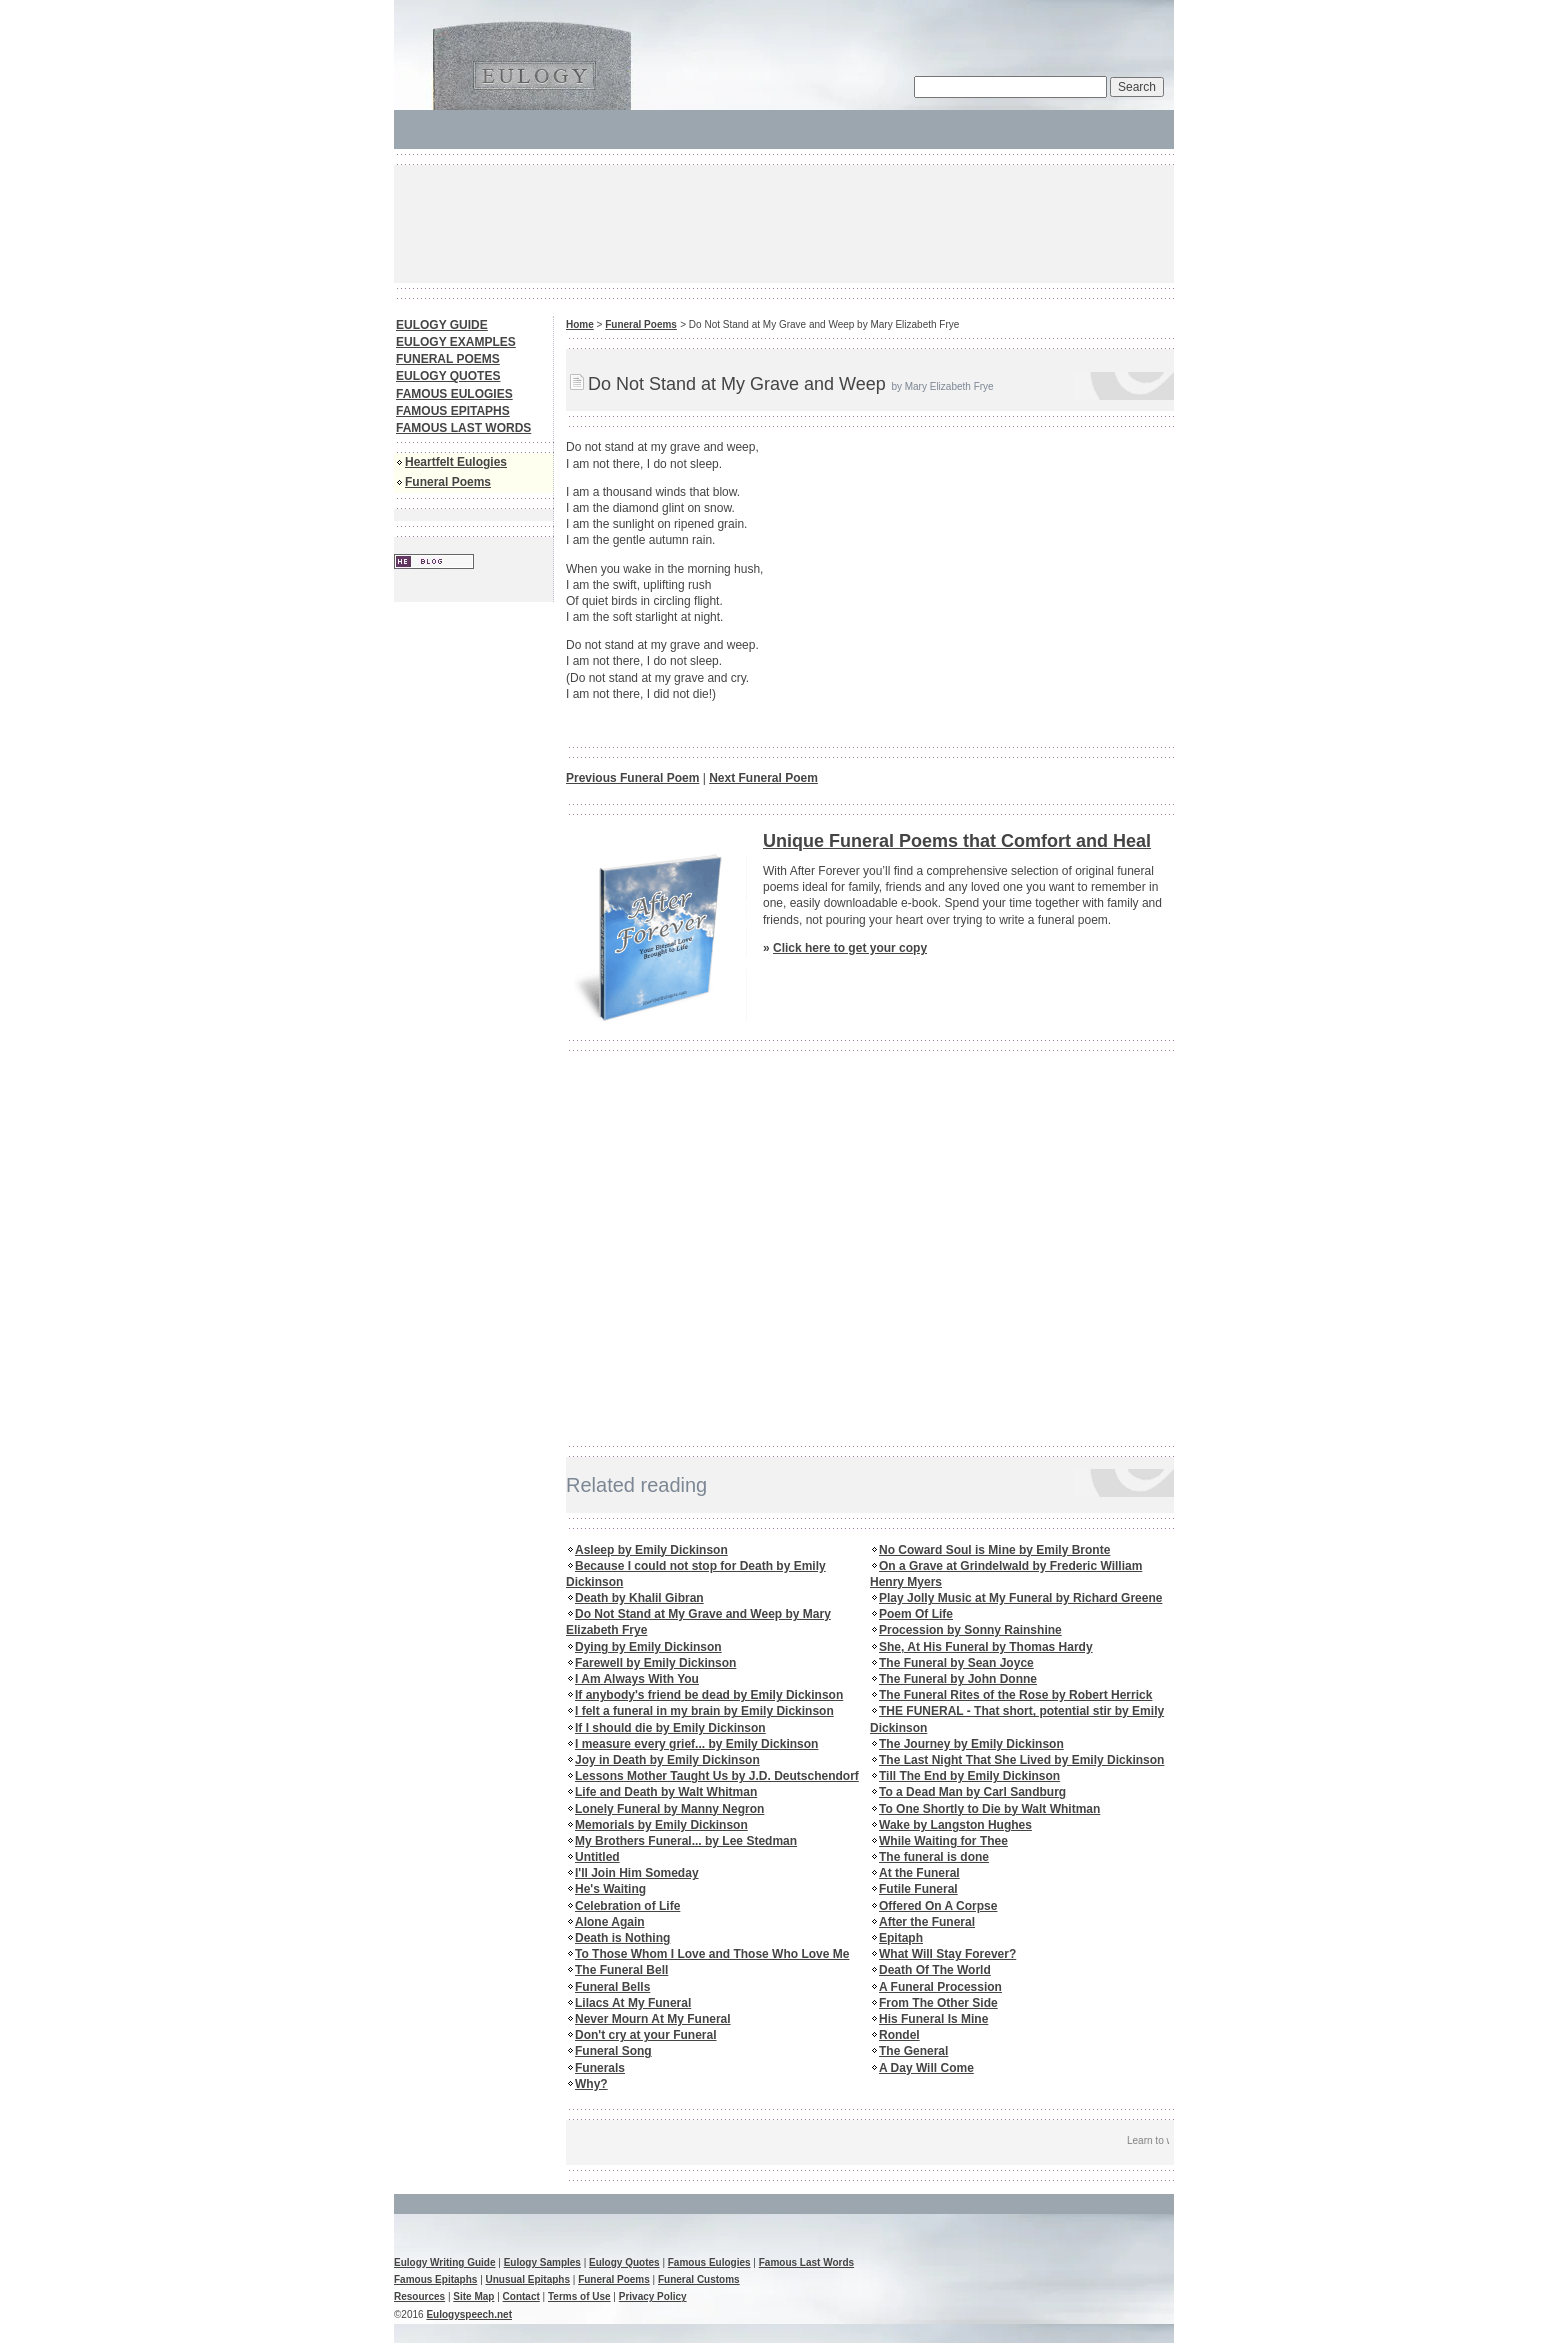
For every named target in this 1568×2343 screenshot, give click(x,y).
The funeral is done (934, 1857)
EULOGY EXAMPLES (456, 342)
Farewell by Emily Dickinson (655, 1663)
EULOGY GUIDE (442, 325)
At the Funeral (919, 1873)
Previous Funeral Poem (632, 778)
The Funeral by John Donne (958, 1679)
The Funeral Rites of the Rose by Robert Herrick (1015, 1695)
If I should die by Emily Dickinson (670, 1728)
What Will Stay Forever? (947, 1954)
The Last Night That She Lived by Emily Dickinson (1021, 1760)
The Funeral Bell (621, 1970)
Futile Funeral (918, 1889)
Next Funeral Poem (763, 778)
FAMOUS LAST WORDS (463, 428)
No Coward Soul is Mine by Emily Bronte (994, 1550)
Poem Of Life (916, 1614)
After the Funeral (927, 1922)
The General (913, 2051)
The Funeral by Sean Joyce (956, 1663)
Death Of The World (935, 1970)
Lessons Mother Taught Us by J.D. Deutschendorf (717, 1776)
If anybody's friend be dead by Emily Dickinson (709, 1695)
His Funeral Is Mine (933, 2019)
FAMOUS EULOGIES (454, 394)
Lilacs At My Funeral (633, 2003)
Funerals (600, 2068)
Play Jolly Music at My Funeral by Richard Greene (1020, 1598)
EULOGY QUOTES (448, 376)
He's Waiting (610, 1889)
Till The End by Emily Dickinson (969, 1776)
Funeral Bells (612, 1987)
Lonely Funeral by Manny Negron (669, 1809)
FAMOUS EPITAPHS (453, 411)
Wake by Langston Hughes (955, 1825)
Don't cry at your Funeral (646, 2035)
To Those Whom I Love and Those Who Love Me (712, 1954)
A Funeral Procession (940, 1987)
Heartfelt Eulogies (456, 462)
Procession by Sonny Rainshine (970, 1630)
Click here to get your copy (850, 948)
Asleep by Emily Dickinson (651, 1550)
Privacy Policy (653, 2296)
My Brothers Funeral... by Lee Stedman (686, 1841)
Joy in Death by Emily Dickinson (667, 1760)
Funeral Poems (448, 482)
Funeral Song (613, 2051)
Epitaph (901, 1938)
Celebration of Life (627, 1906)
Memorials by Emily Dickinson (661, 1825)
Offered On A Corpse (938, 1906)
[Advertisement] (758, 222)
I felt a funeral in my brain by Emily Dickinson (704, 1711)
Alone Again (610, 1922)
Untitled (597, 1857)
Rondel (899, 2035)
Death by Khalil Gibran (639, 1598)
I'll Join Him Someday (637, 1873)
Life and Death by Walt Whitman (666, 1792)
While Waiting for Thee (943, 1841)
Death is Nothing (622, 1938)
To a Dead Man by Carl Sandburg (972, 1792)
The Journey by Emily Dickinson (971, 1744)
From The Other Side (938, 2003)
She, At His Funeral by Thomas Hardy (986, 1647)
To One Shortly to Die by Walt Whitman (989, 1809)
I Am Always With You (637, 1679)
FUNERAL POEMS (448, 359)
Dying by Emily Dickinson (648, 1647)
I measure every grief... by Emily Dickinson (696, 1744)
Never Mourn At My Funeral (653, 2019)
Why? (591, 2084)
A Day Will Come (926, 2068)
